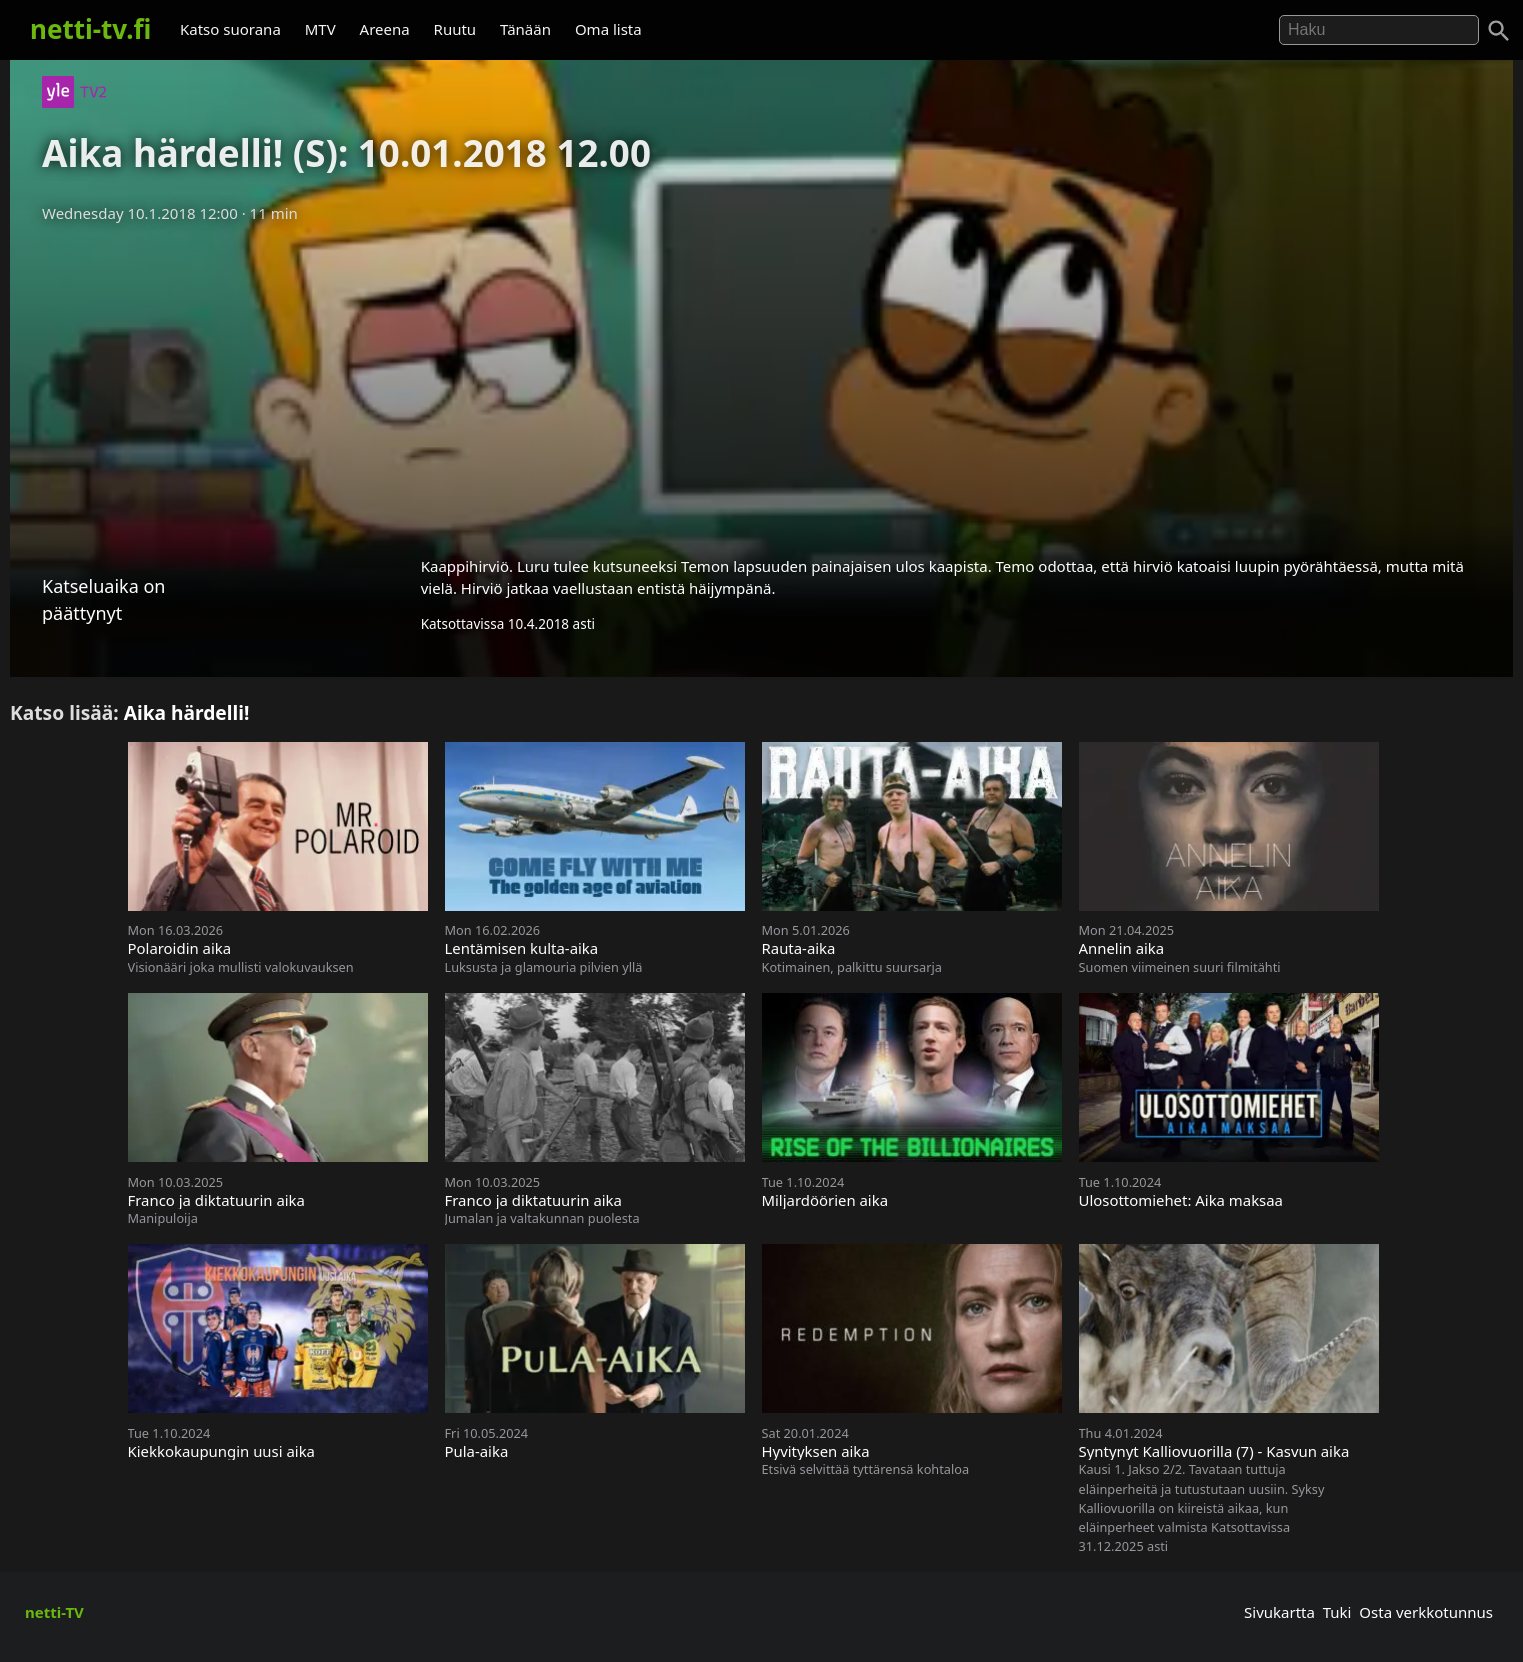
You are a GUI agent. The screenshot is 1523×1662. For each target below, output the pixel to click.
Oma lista (608, 29)
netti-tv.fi (90, 29)
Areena (385, 29)
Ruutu (455, 29)
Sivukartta (1279, 1612)
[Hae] (1379, 30)
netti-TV (54, 1612)
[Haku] (1499, 31)
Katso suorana (230, 29)
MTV (320, 29)
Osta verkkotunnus (1426, 1612)
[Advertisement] (762, 383)
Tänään (525, 29)
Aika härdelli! (187, 712)
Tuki (1337, 1612)
